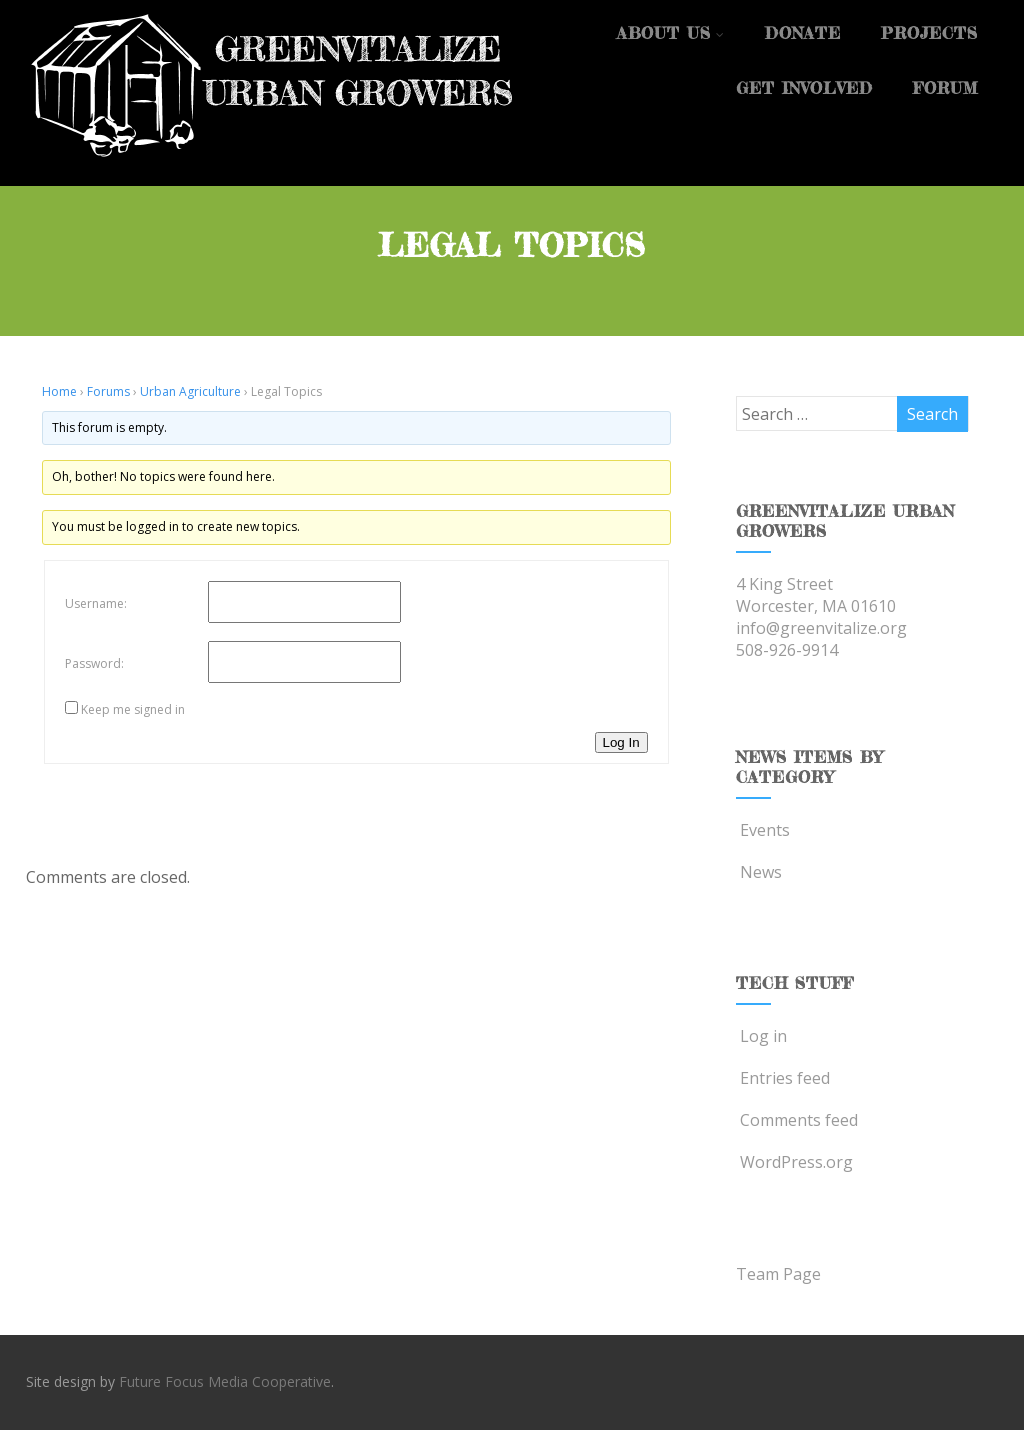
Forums (108, 391)
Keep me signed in (133, 709)
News (759, 872)
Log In (621, 742)
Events (763, 830)
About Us (671, 33)
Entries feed (783, 1078)
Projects (929, 33)
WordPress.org (794, 1162)
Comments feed (797, 1120)
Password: (94, 663)
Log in (761, 1036)
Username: (96, 603)
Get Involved (804, 88)
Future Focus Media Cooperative (225, 1381)
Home (59, 391)
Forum (945, 88)
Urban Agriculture (190, 391)
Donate (803, 33)
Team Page (778, 1274)
